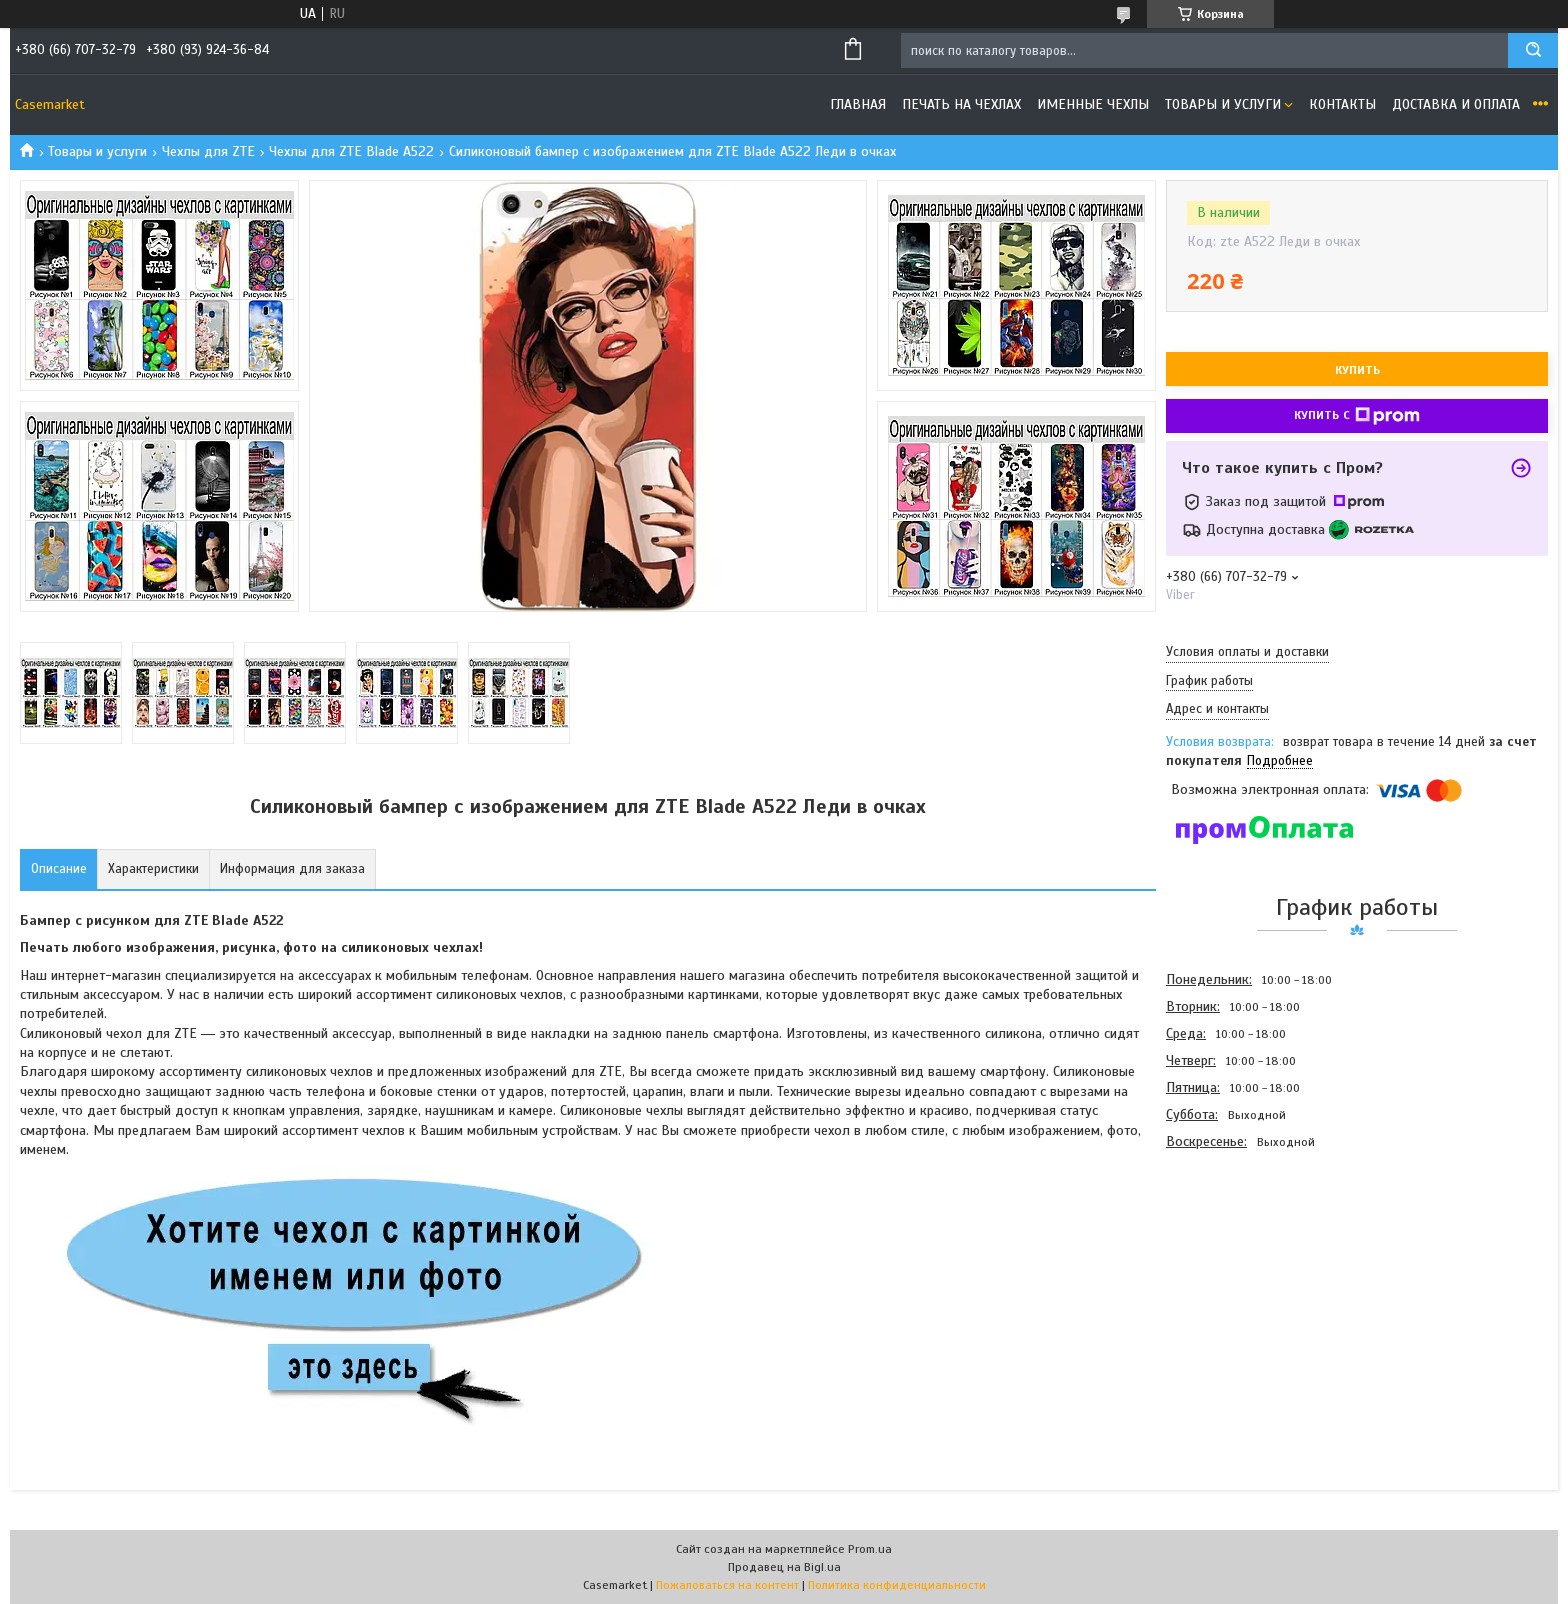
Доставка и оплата (1456, 104)
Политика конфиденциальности (897, 1585)
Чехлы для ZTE (208, 151)
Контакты (1342, 104)
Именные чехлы (1093, 104)
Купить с (1357, 416)
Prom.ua (870, 1549)
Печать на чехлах (961, 104)
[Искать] (1533, 50)
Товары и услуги (1223, 104)
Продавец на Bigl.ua (784, 1567)
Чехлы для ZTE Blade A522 (351, 151)
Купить (1357, 370)
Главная (858, 104)
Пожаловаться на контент (727, 1585)
